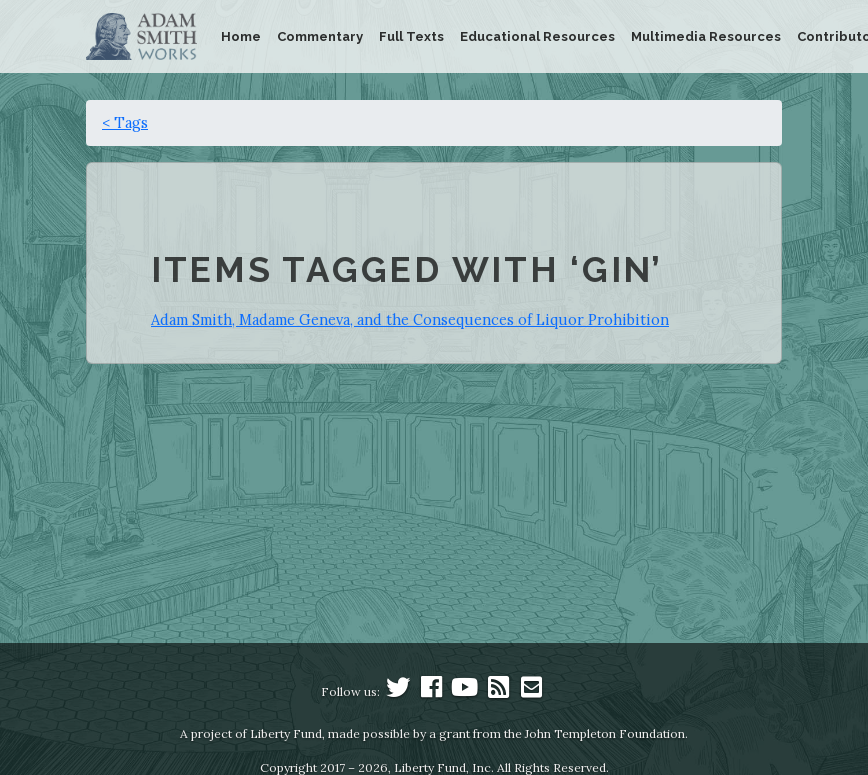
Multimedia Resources (706, 36)
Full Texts (411, 36)
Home (241, 36)
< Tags (125, 122)
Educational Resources (537, 36)
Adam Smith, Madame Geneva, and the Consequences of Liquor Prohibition (410, 319)
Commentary (320, 36)
